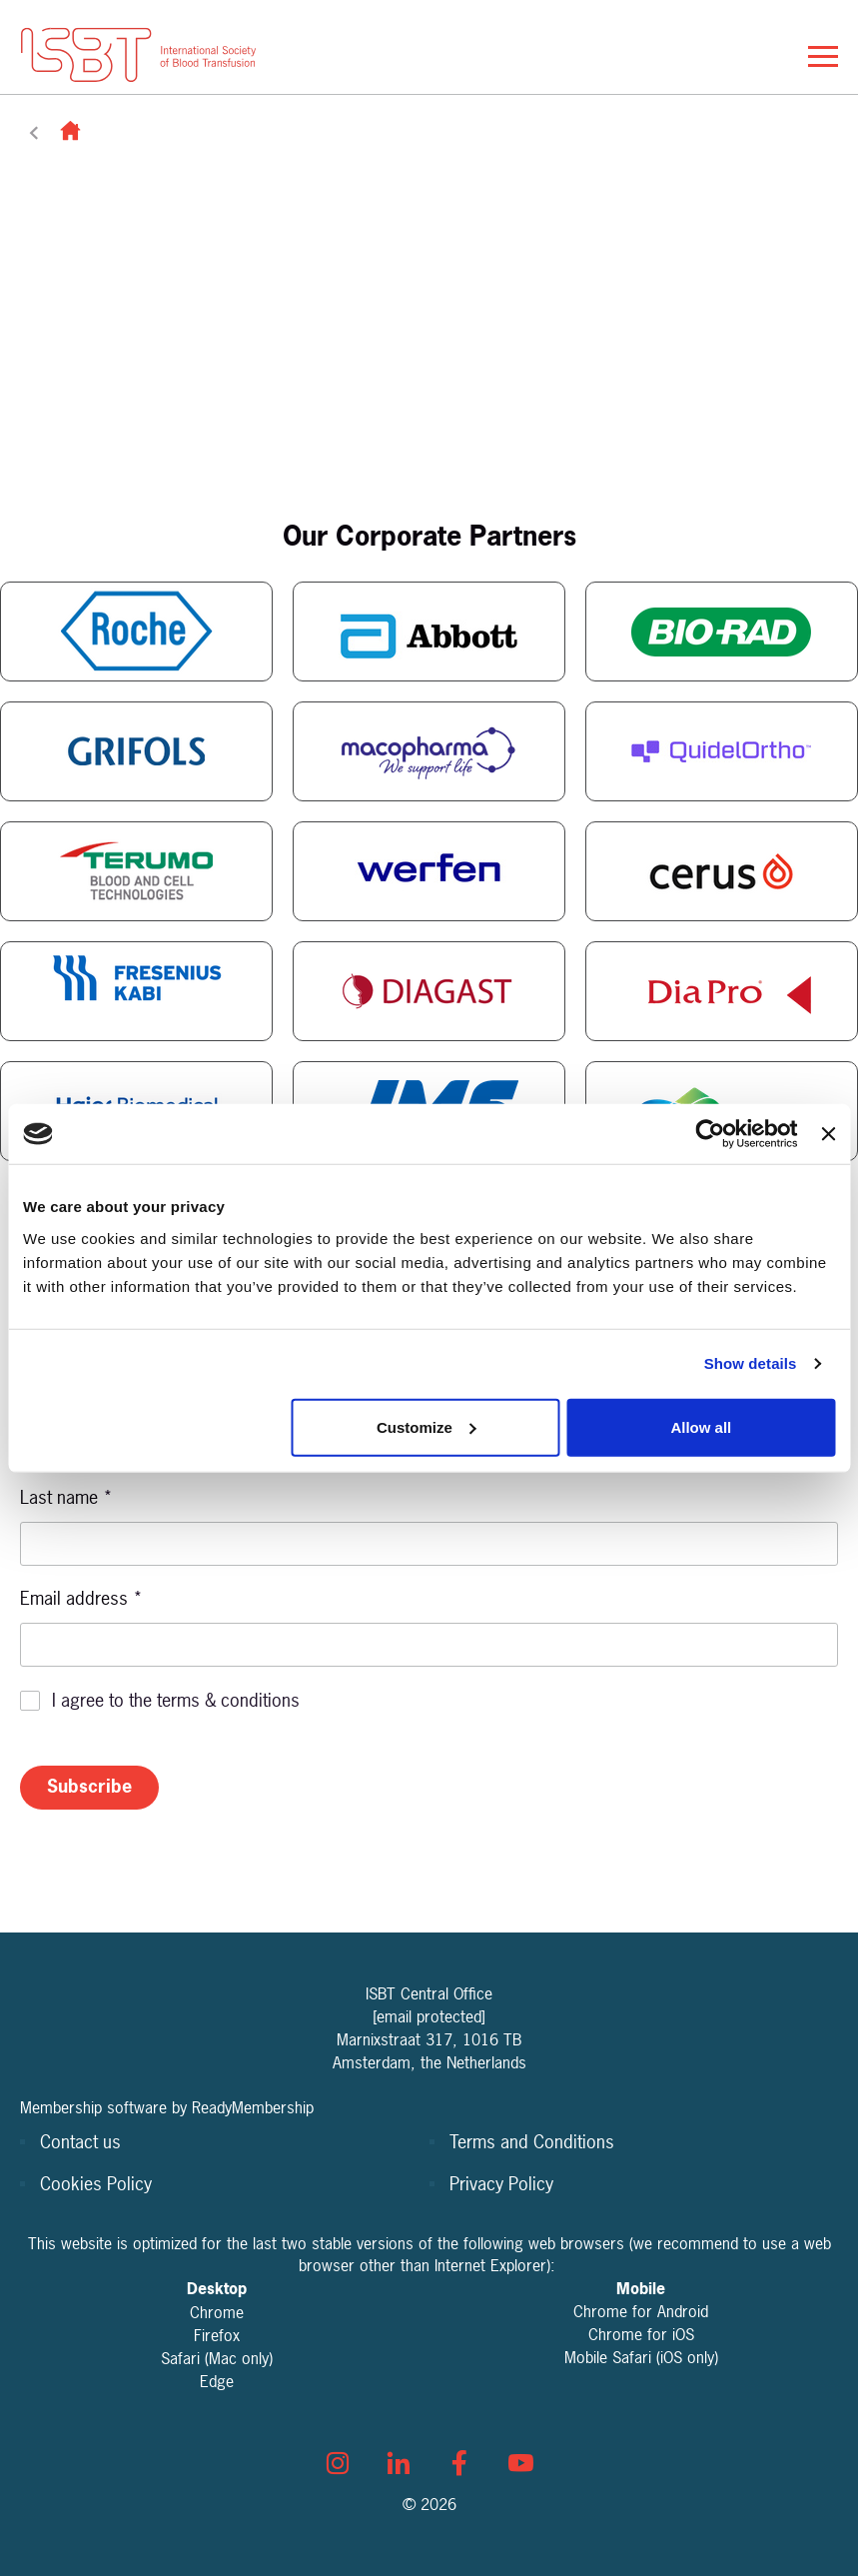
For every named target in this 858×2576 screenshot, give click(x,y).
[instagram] (338, 2463)
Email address (81, 1598)
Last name (66, 1497)
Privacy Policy (501, 2183)
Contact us (80, 2141)
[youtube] (520, 2463)
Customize (426, 1426)
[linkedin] (399, 2463)
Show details (750, 1363)
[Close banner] (828, 1134)
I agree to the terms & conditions (176, 1700)
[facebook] (459, 2463)
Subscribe (89, 1786)
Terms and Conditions (531, 2141)
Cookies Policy (96, 2183)
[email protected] (429, 2016)
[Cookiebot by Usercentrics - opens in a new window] (710, 1134)
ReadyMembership (253, 2107)
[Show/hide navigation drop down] (823, 56)
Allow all (700, 1426)
